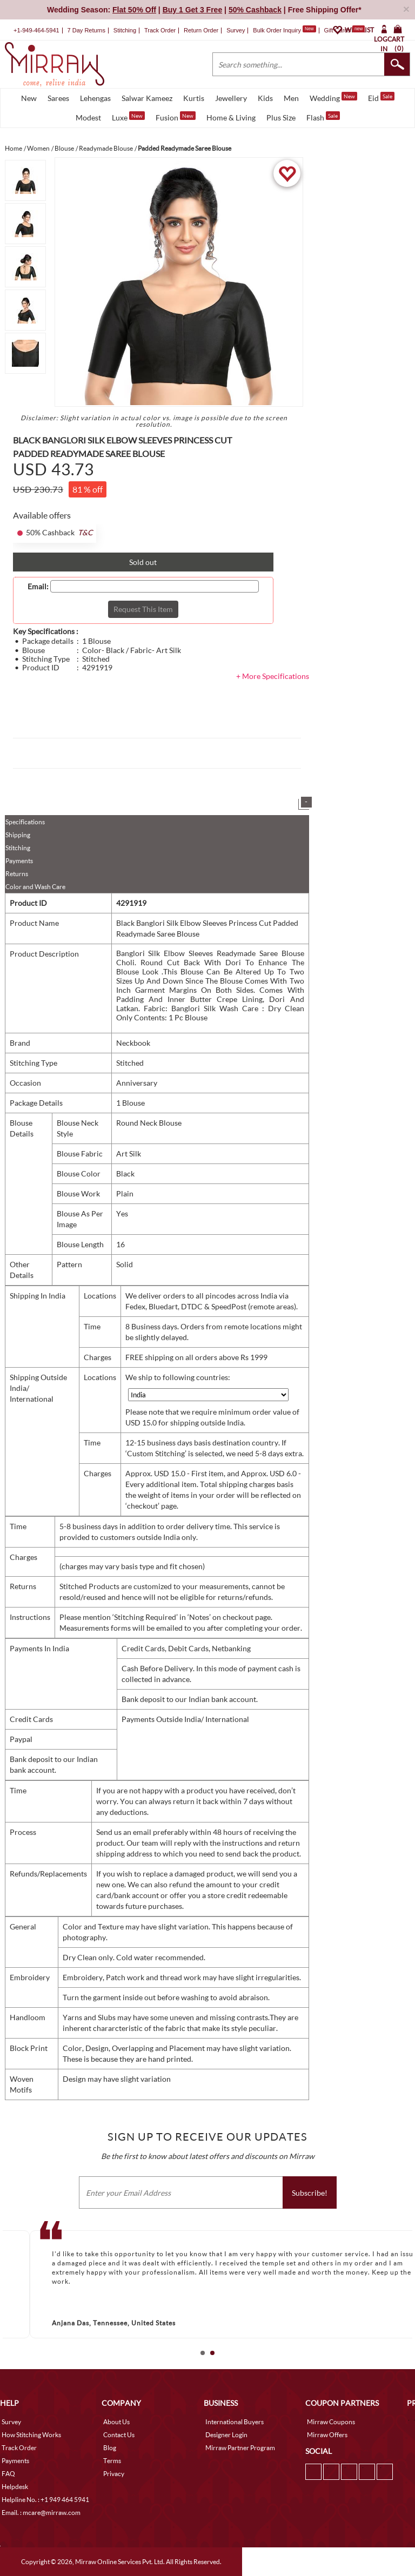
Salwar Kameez (147, 98)
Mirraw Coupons (331, 2422)
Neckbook (133, 1042)
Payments (19, 861)
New (29, 98)
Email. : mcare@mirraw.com (41, 2512)
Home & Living (231, 117)
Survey (235, 30)
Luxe (128, 116)
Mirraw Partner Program (240, 2448)
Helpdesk (15, 2487)
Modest (88, 117)
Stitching (17, 848)
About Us (116, 2422)
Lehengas (95, 98)
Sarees (58, 98)
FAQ (8, 2474)
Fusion (176, 116)
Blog (109, 2448)
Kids (265, 98)
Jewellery (231, 98)
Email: (38, 586)
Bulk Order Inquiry (277, 30)
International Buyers (234, 2422)
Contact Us (119, 2435)
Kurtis (193, 98)
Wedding (333, 97)
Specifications (25, 822)
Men (291, 98)
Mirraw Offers (327, 2435)
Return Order (201, 30)
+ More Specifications (272, 676)
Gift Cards (344, 30)
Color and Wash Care (35, 887)
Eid (381, 97)
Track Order (160, 30)
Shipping (17, 835)
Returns (16, 874)
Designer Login (226, 2435)
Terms (112, 2461)
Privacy (113, 2474)
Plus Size (281, 117)
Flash (323, 116)
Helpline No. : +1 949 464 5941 (45, 2500)
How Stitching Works (31, 2435)
